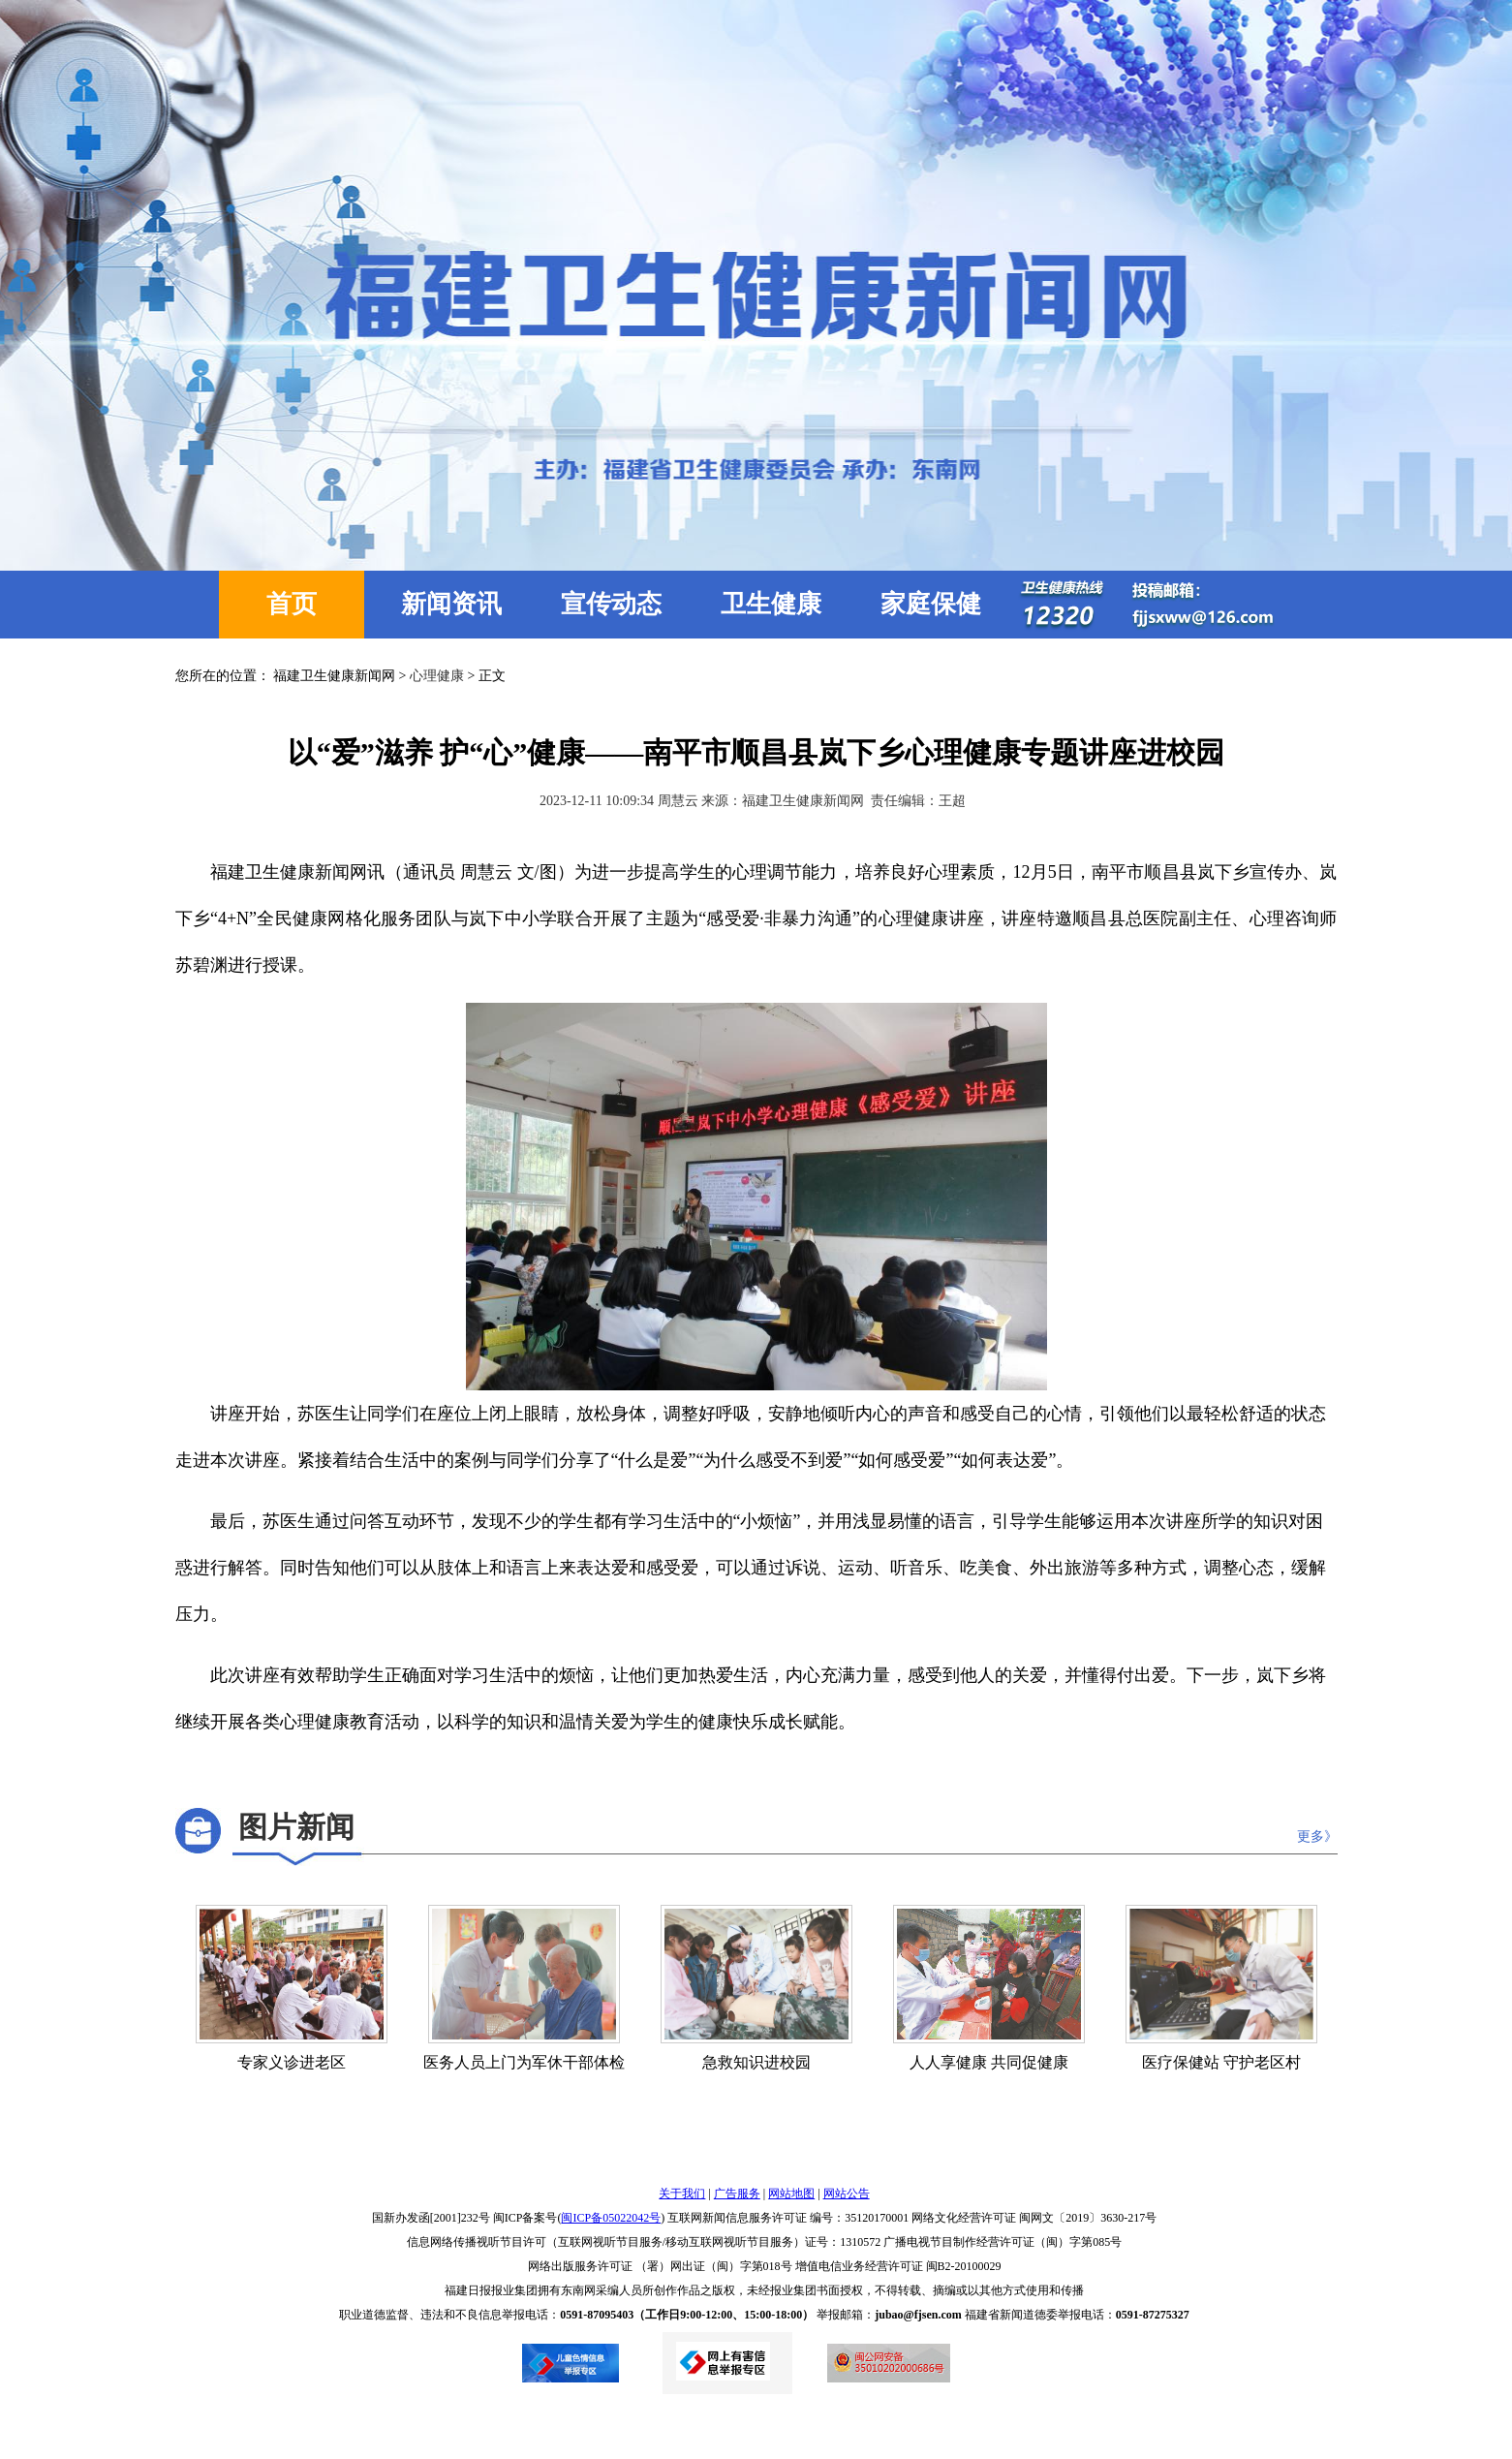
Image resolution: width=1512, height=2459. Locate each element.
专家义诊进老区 (291, 2062)
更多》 (1317, 1836)
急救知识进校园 (756, 2062)
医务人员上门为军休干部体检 (524, 2062)
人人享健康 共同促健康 (989, 2062)
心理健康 (437, 676)
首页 (291, 604)
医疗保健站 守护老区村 (1221, 2062)
